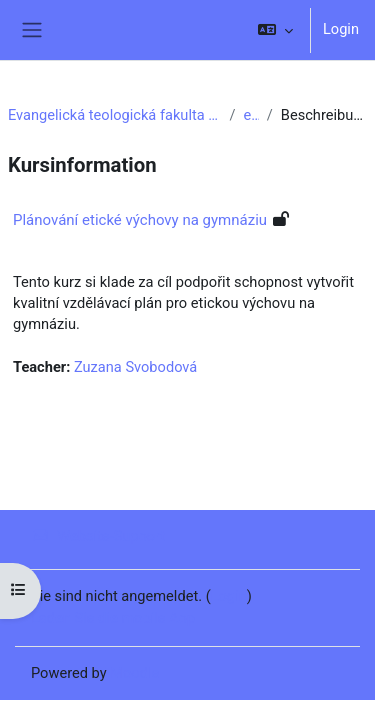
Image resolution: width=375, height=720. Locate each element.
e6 (251, 115)
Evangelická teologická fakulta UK (115, 115)
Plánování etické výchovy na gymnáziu (140, 220)
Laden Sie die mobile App (113, 618)
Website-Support (98, 536)
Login (341, 29)
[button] (275, 30)
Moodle (134, 673)
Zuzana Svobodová (135, 367)
